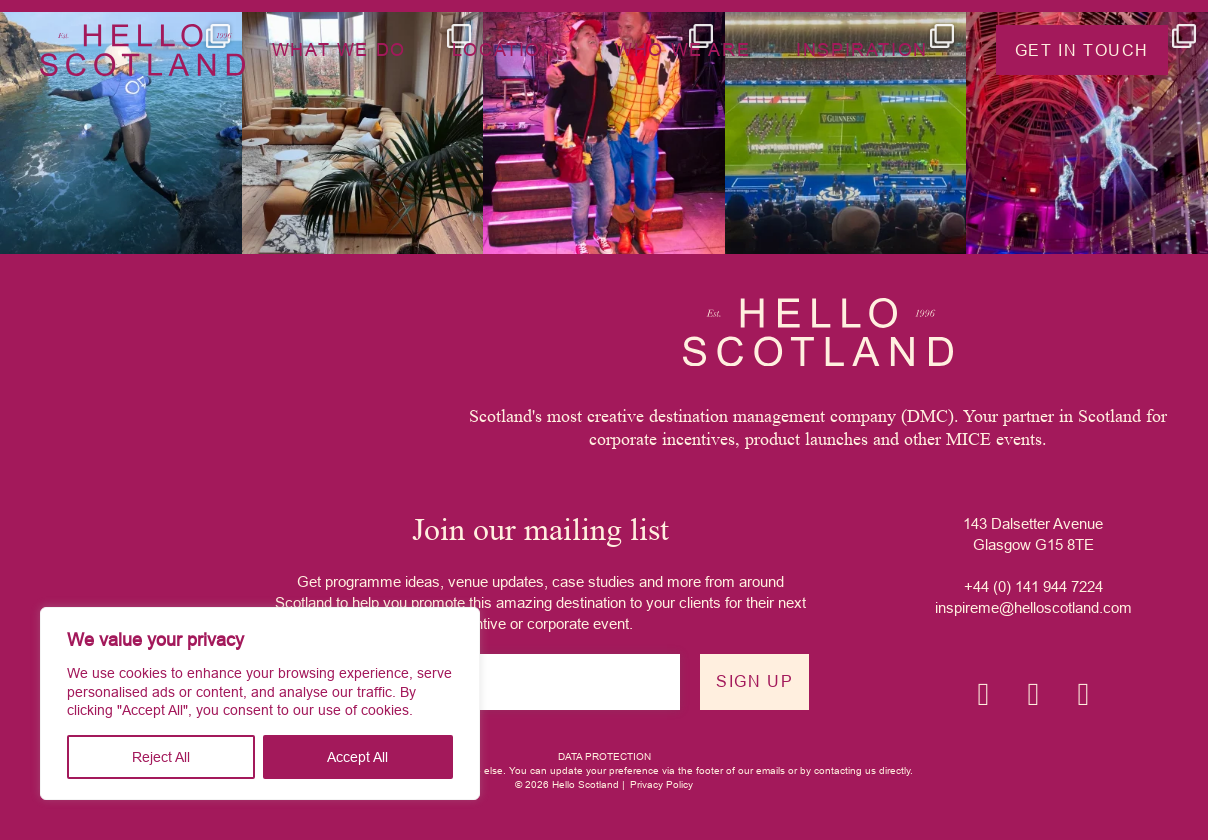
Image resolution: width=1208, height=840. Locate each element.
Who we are (682, 49)
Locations (510, 49)
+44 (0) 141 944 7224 (1033, 586)
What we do (339, 49)
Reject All (161, 757)
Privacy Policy (661, 784)
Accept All (357, 757)
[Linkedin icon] (1033, 694)
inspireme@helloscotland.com (1033, 607)
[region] (260, 703)
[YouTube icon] (1083, 694)
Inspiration (862, 49)
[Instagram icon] (983, 694)
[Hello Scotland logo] (818, 332)
